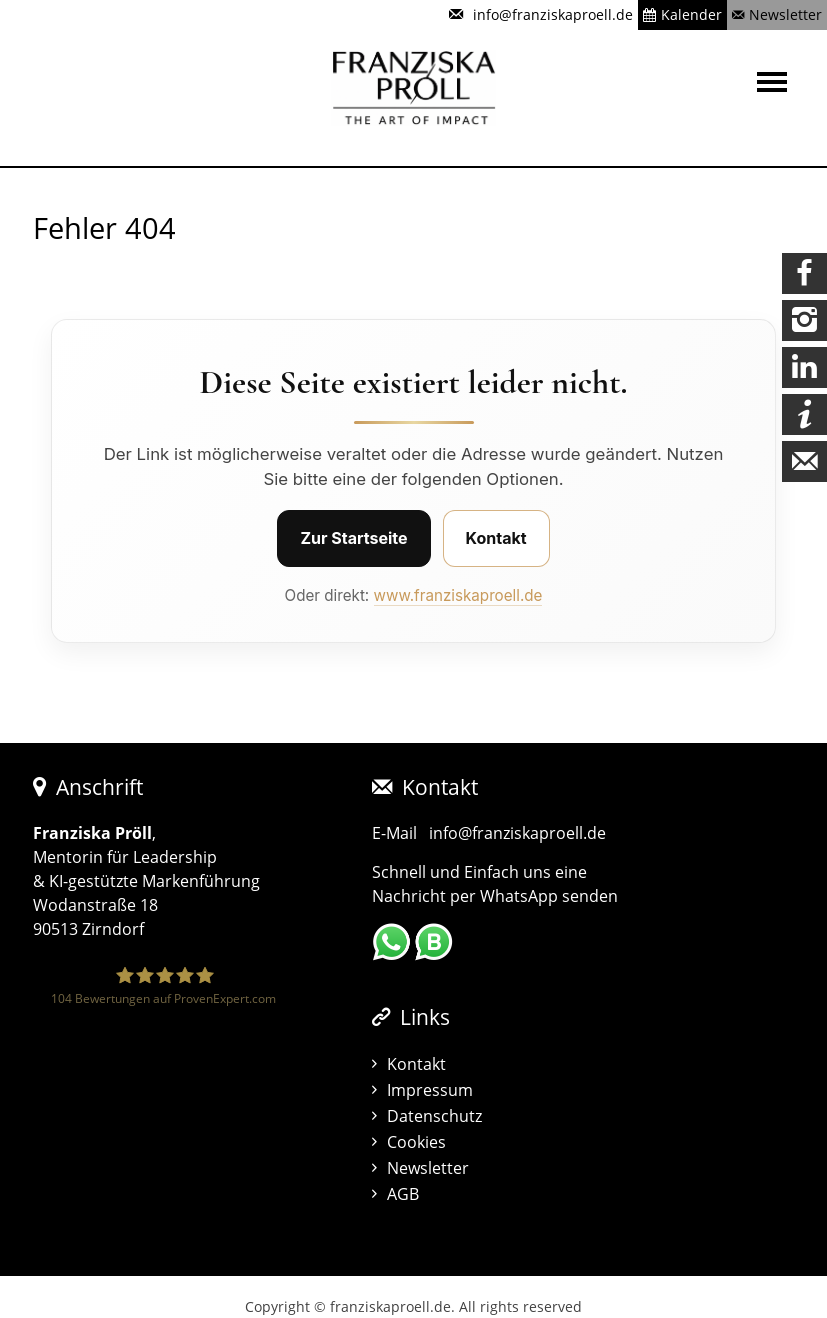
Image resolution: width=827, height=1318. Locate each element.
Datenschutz (434, 1116)
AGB (403, 1194)
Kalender (691, 14)
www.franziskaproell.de (458, 595)
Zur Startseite (353, 538)
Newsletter (785, 14)
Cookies (416, 1142)
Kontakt (496, 538)
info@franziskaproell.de (517, 833)
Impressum (430, 1090)
